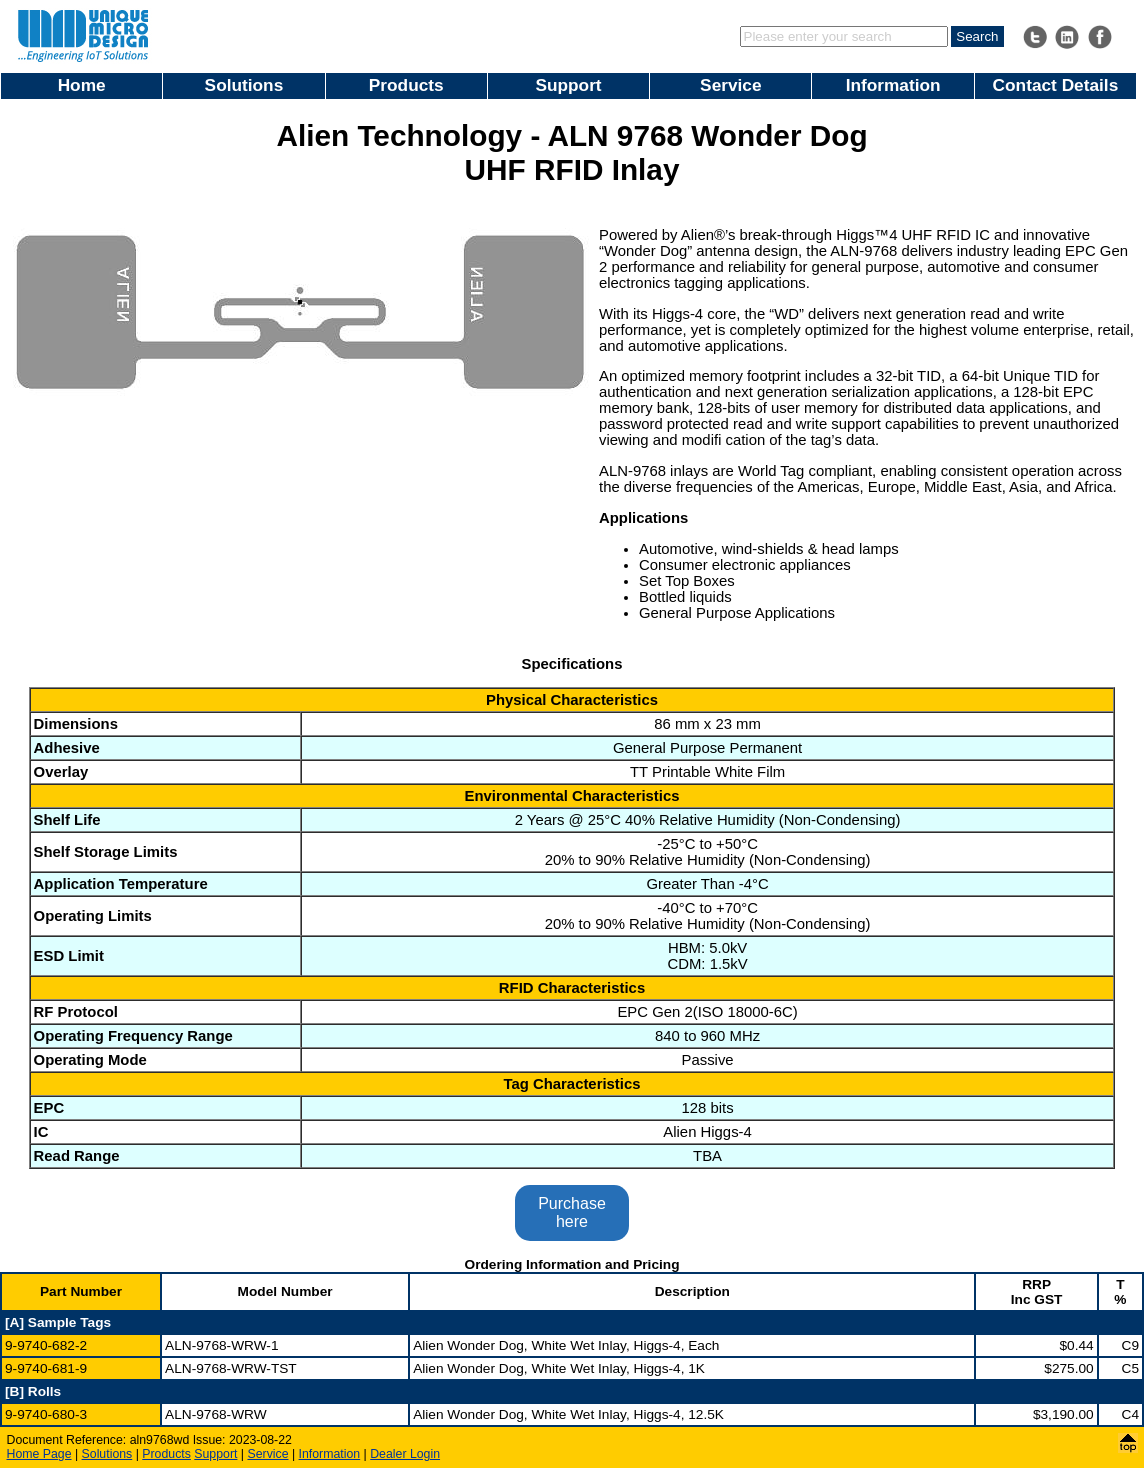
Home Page (39, 1454)
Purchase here (572, 1212)
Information (893, 85)
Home (82, 85)
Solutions (244, 85)
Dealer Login (405, 1454)
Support (568, 85)
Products (406, 85)
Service (730, 85)
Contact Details (1056, 85)
